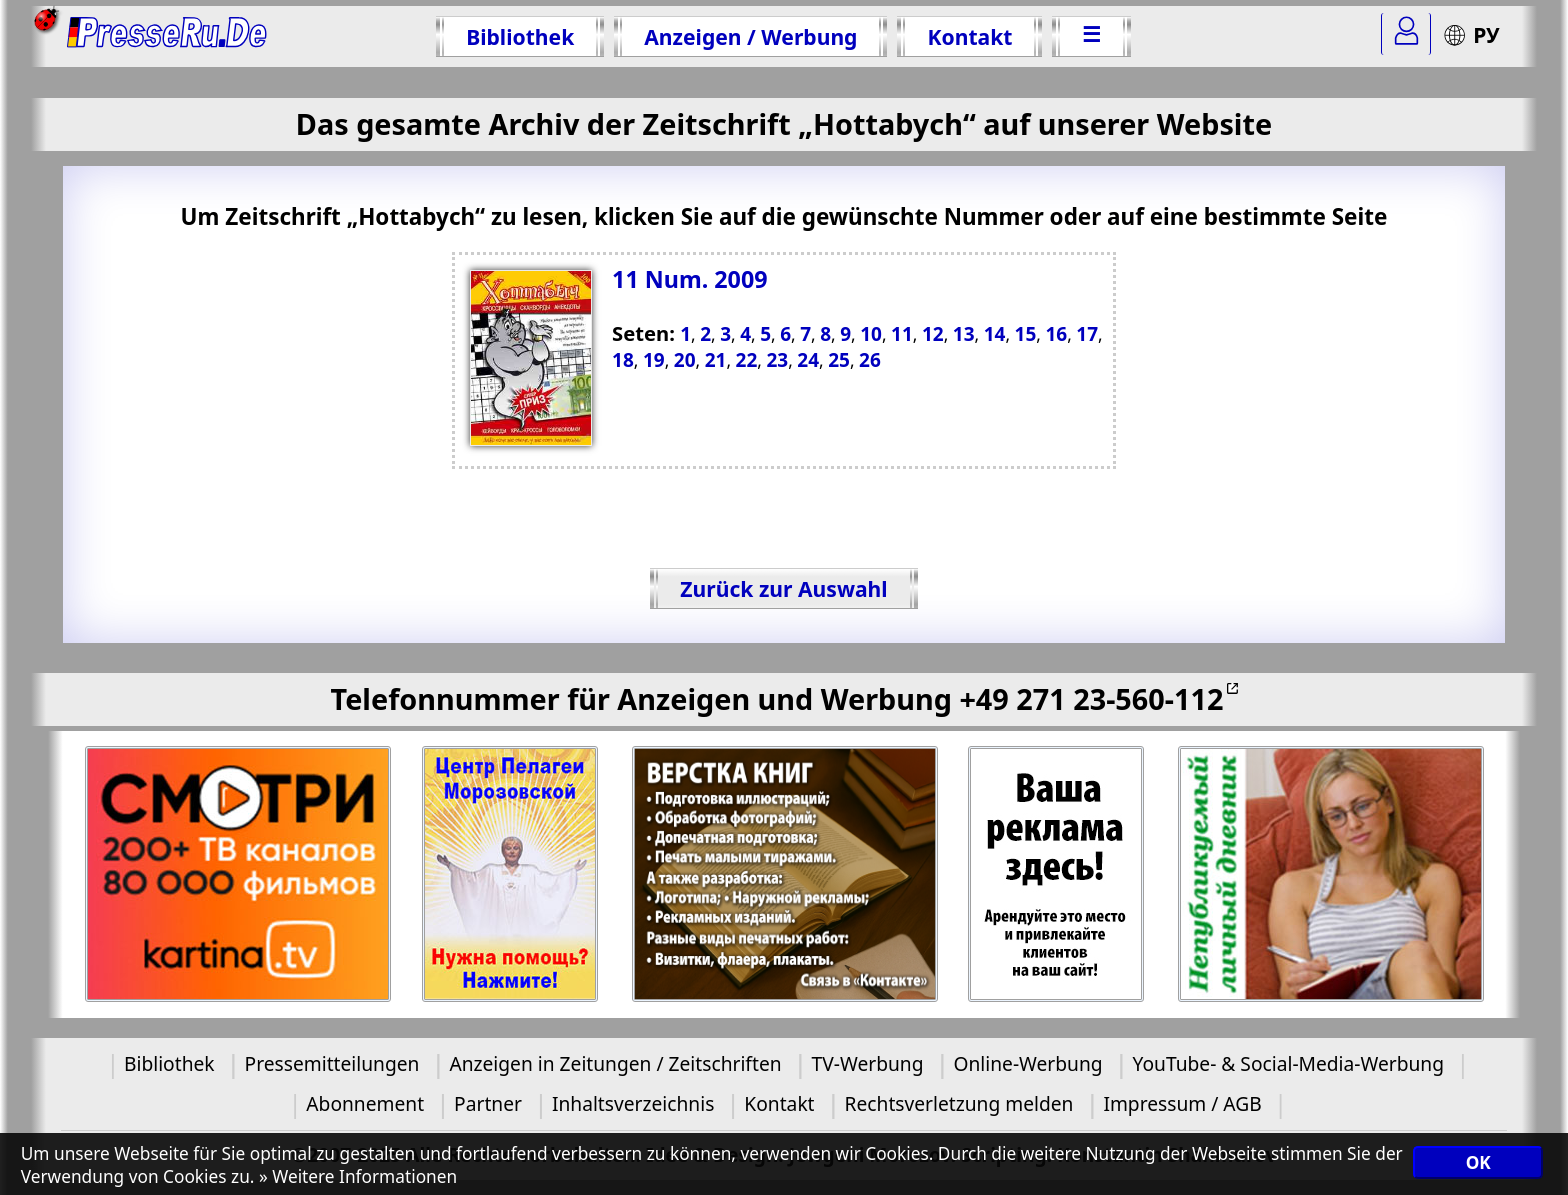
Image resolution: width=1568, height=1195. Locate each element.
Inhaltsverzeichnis (633, 1103)
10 (871, 334)
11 (902, 334)
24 (808, 360)
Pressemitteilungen (332, 1063)
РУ (1471, 34)
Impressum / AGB (1182, 1103)
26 (870, 360)
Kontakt (969, 36)
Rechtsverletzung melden (959, 1103)
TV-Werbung (868, 1063)
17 (1087, 334)
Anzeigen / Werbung (750, 36)
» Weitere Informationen (358, 1176)
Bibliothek (520, 36)
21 (716, 360)
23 (777, 360)
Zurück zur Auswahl (783, 588)
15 (1026, 334)
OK (1478, 1162)
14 (995, 334)
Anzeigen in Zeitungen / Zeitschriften (615, 1063)
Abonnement (365, 1103)
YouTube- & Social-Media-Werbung (1288, 1063)
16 (1056, 334)
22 (747, 360)
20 (685, 360)
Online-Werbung (1027, 1063)
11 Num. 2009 (690, 279)
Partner (488, 1103)
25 (839, 360)
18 (623, 360)
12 (933, 334)
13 (964, 334)
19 (654, 360)
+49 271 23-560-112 (1091, 698)
